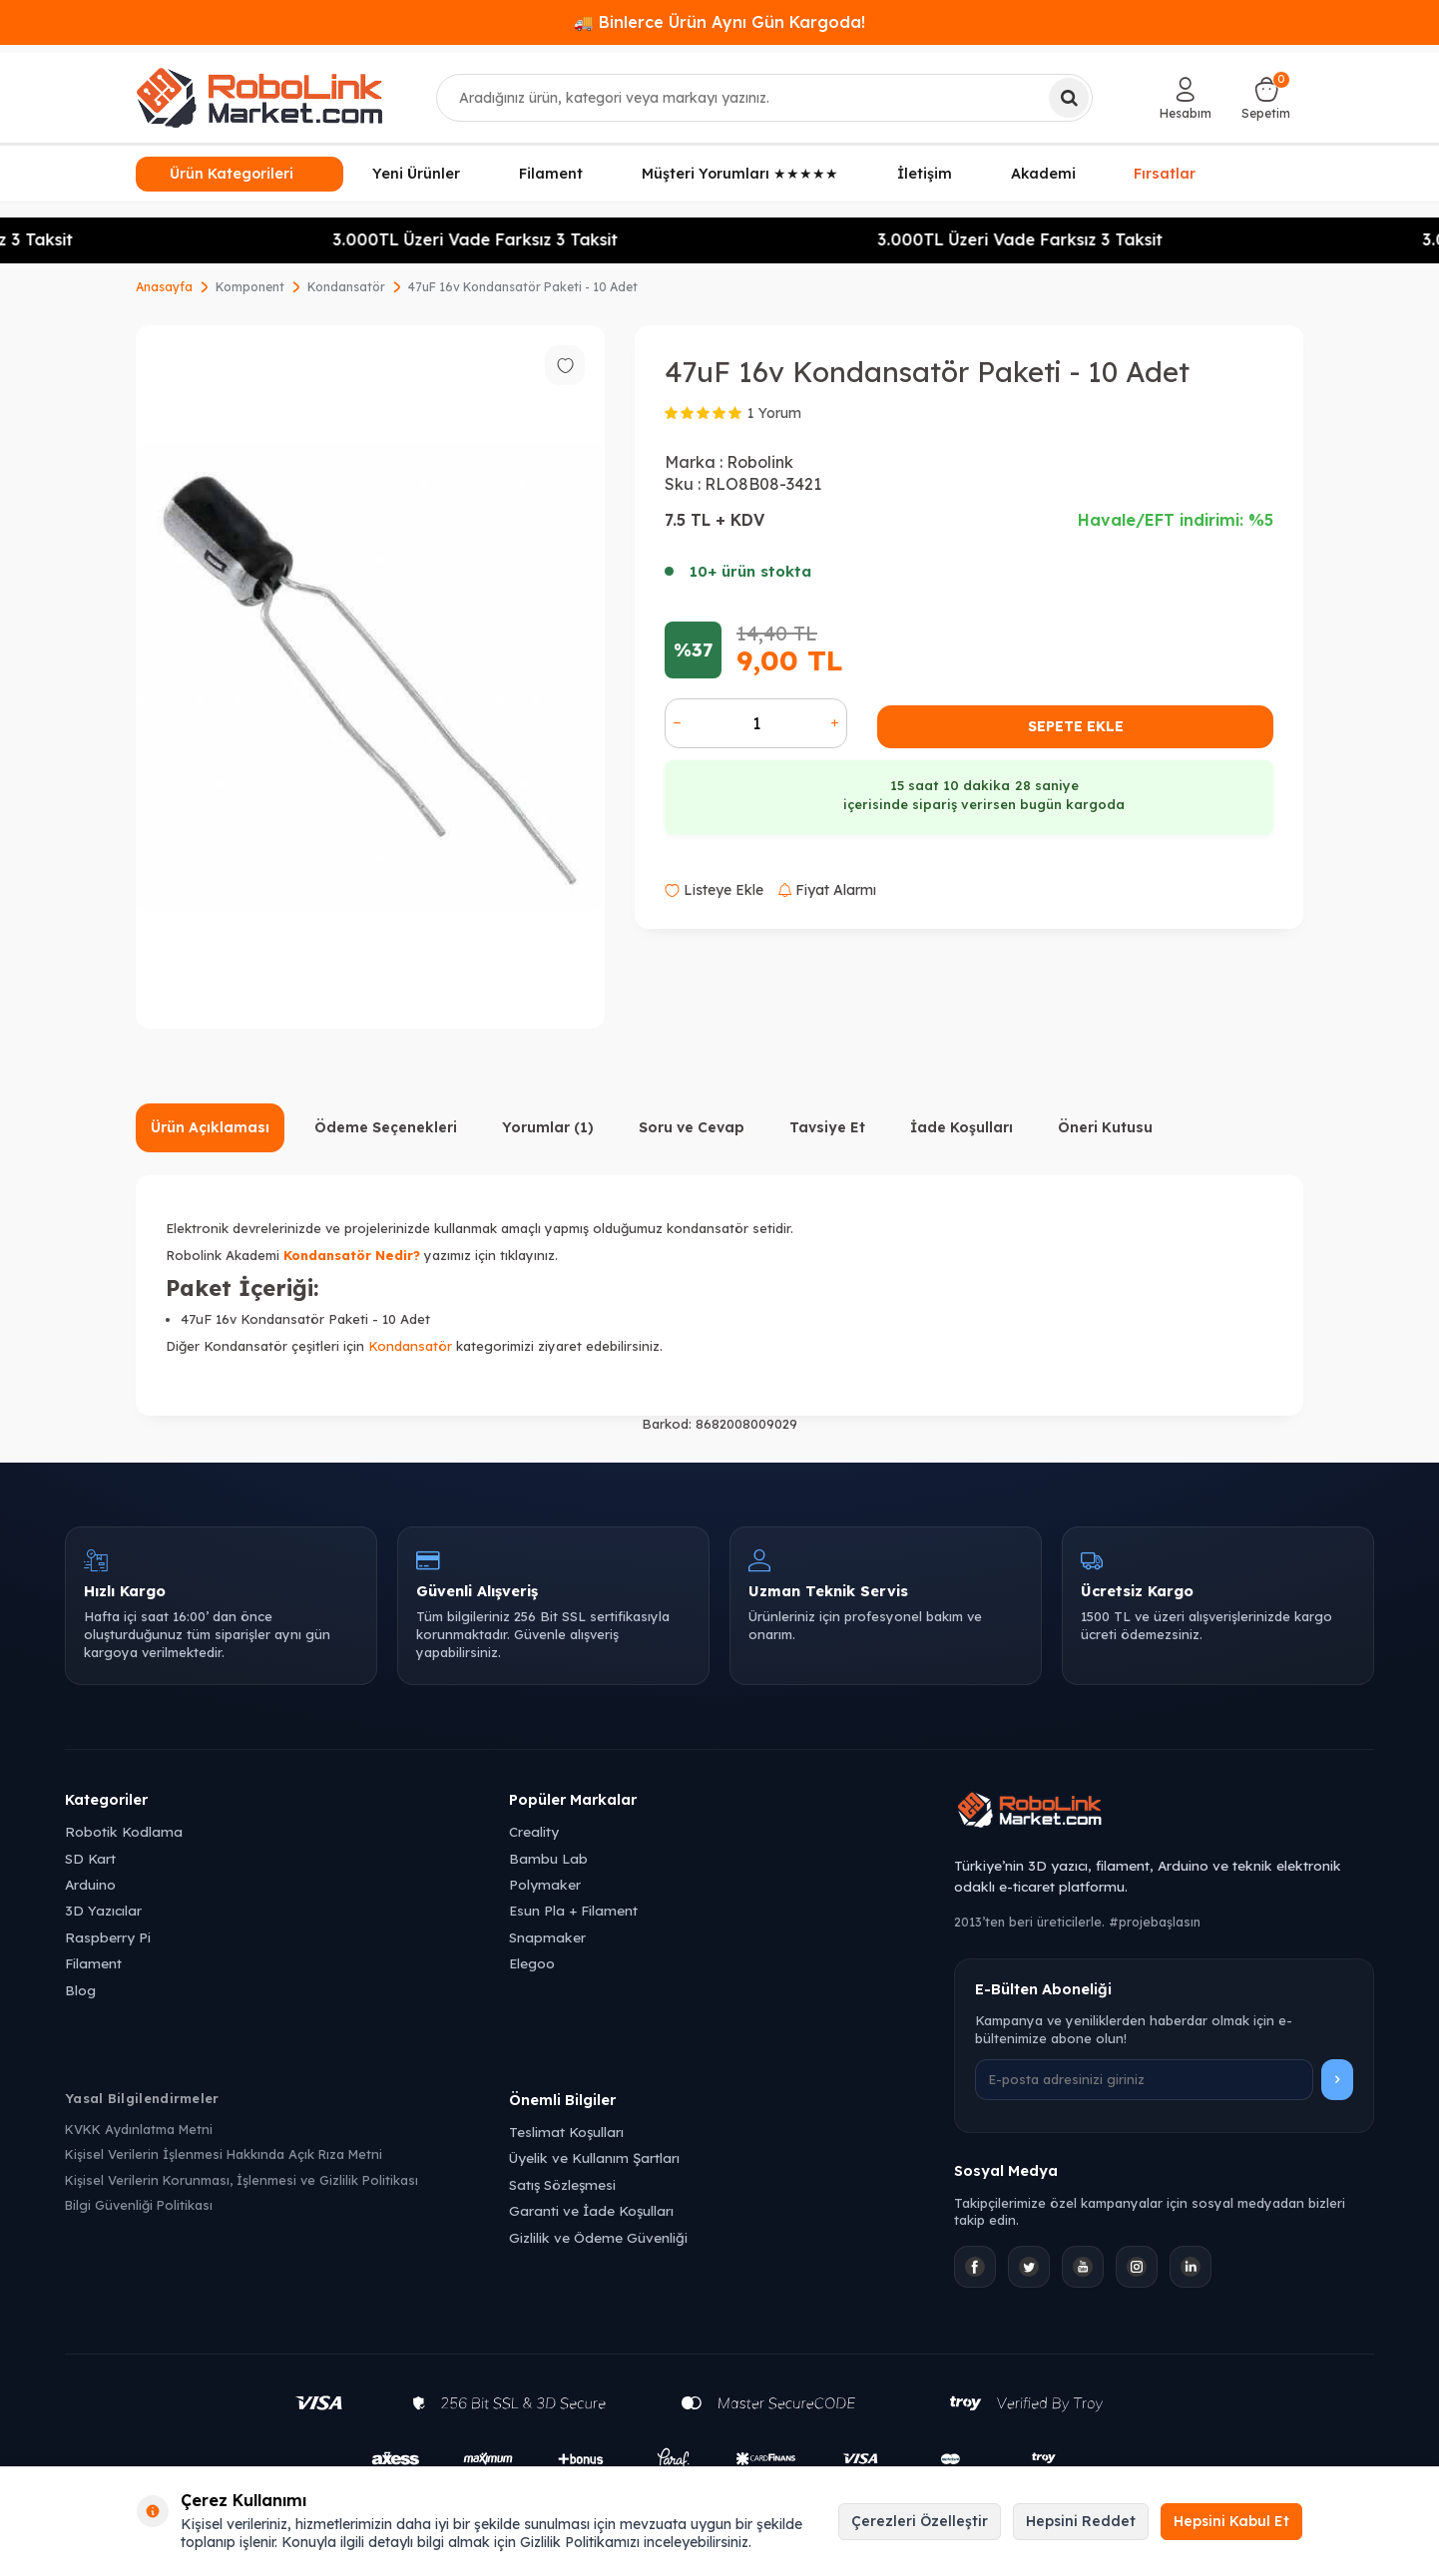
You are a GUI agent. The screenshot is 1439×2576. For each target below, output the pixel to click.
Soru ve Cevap (691, 1127)
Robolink (759, 462)
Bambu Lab (548, 1858)
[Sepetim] (1265, 98)
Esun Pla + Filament (573, 1910)
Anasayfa (164, 286)
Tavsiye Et (827, 1127)
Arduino (90, 1884)
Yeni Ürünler (416, 174)
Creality (534, 1831)
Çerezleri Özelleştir (919, 2521)
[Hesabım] (1185, 98)
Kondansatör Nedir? (351, 1255)
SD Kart (90, 1858)
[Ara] (1069, 98)
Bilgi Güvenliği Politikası (139, 2205)
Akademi (1043, 174)
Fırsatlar (1165, 175)
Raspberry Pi (108, 1937)
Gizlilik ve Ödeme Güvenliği (598, 2237)
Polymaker (545, 1884)
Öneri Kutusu (1105, 1127)
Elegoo (532, 1962)
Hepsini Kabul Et (1231, 2521)
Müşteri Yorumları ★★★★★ (740, 174)
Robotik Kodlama (124, 1831)
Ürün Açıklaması (210, 1127)
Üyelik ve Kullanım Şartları (594, 2157)
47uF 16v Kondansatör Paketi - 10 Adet (523, 286)
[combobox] (765, 98)
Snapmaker (547, 1937)
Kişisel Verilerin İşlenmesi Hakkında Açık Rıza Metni (223, 2154)
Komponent (250, 286)
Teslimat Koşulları (566, 2131)
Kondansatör (346, 286)
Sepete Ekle (1076, 726)
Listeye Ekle (714, 890)
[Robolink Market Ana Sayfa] (1164, 1813)
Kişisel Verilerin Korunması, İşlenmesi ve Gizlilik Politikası (241, 2180)
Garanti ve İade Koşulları (591, 2210)
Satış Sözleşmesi (562, 2184)
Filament (551, 174)
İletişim (924, 174)
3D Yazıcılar (103, 1910)
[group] (370, 677)
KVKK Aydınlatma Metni (139, 2129)
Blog (80, 1989)
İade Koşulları (961, 1127)
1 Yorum (774, 413)
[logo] (259, 98)
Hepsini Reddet (1081, 2521)
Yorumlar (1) (548, 1127)
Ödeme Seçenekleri (385, 1127)
